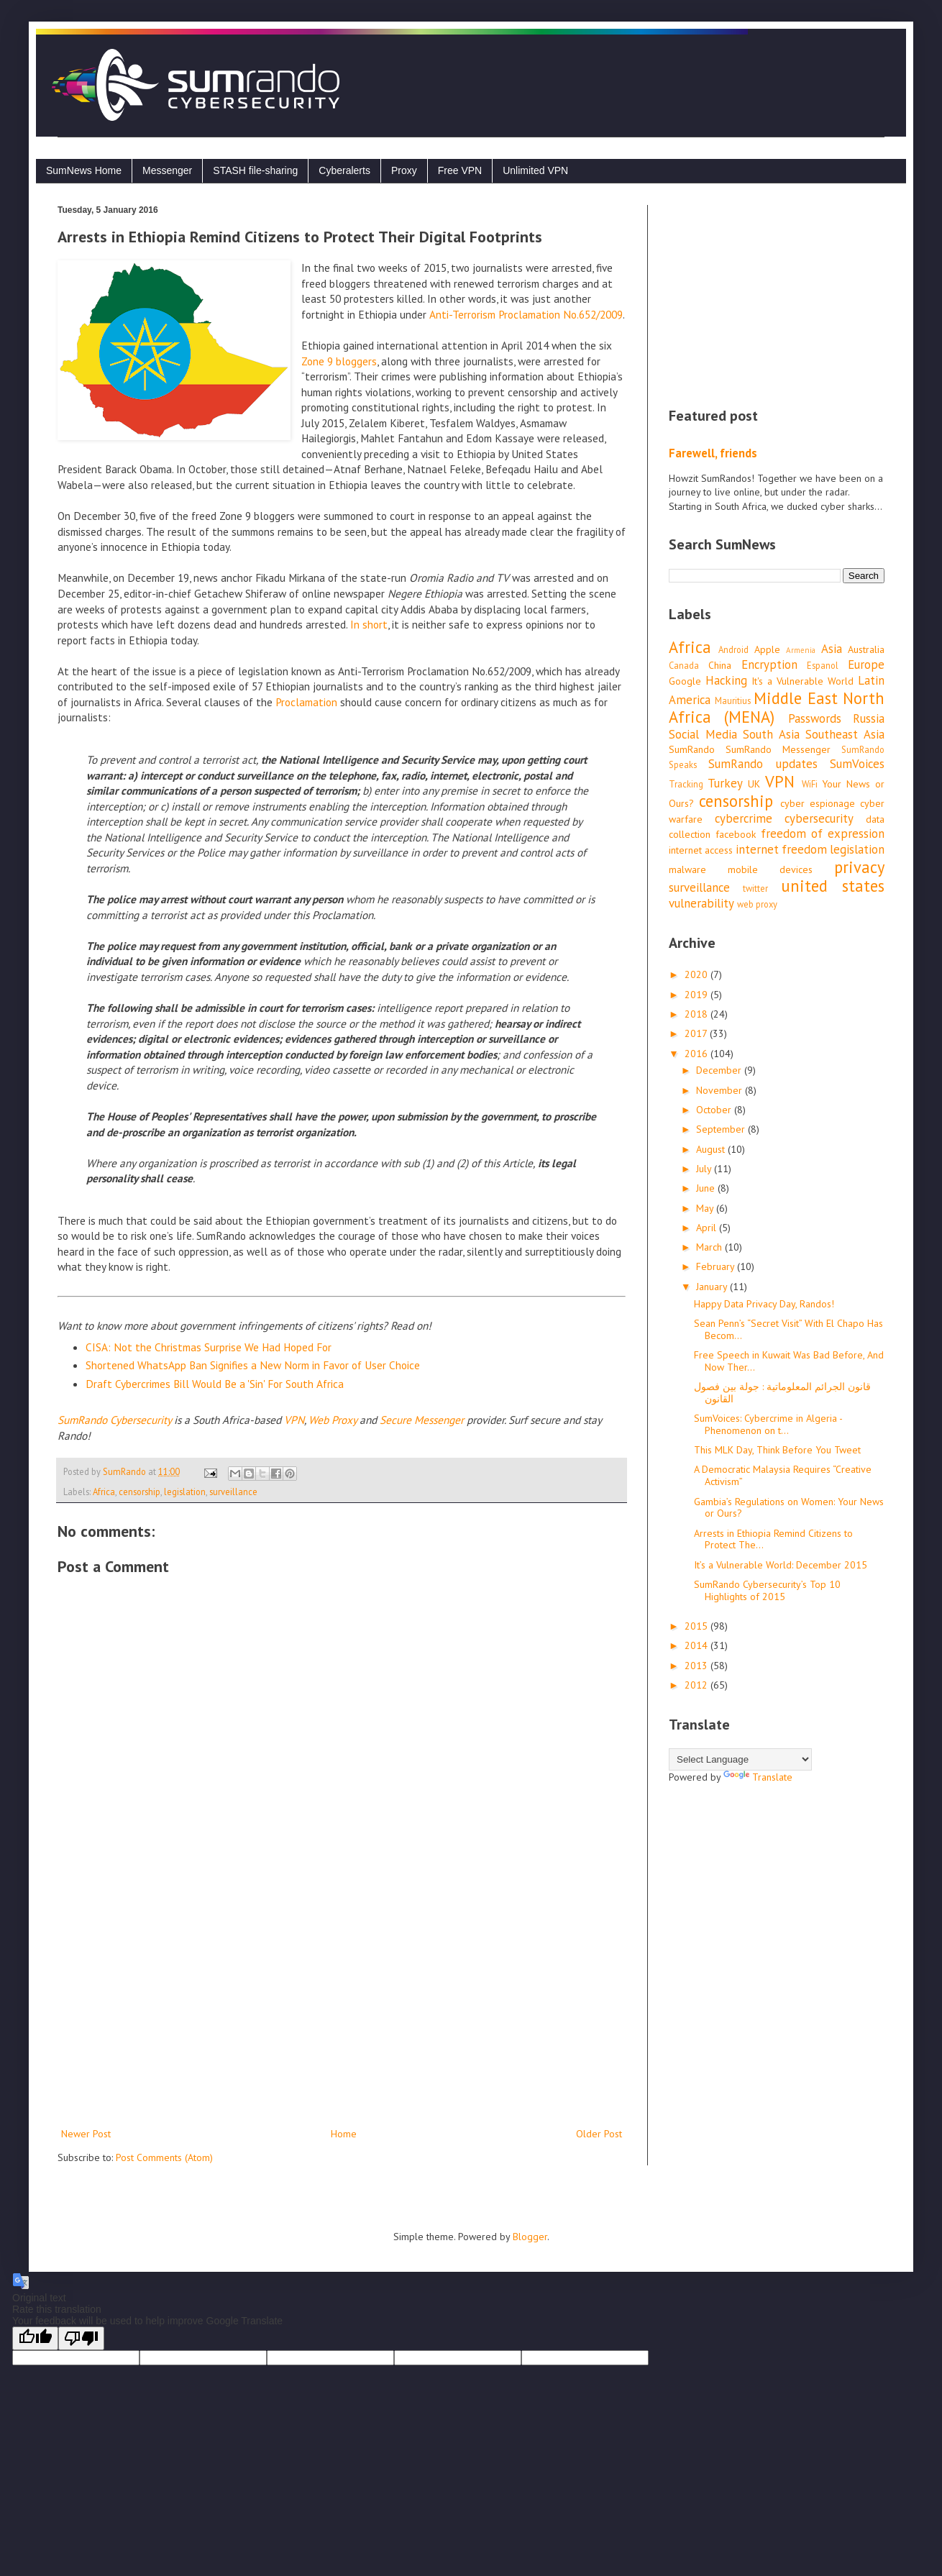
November (720, 1090)
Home (344, 2133)
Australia (866, 649)
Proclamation (306, 702)
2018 (697, 1014)
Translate (757, 1777)
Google (685, 681)
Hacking (726, 680)
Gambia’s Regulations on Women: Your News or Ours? (789, 1507)
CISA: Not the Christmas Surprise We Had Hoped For (208, 1347)
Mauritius (733, 700)
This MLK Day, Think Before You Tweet (777, 1449)
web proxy (757, 904)
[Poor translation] (81, 2338)
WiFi (810, 784)
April (707, 1227)
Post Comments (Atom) (164, 2157)
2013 (697, 1665)
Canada (684, 665)
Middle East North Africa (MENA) (776, 708)
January (713, 1286)
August (712, 1149)
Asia (831, 649)
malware (687, 869)
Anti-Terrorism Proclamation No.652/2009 (526, 314)
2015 (697, 1626)
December (720, 1070)
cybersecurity (819, 818)
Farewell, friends (713, 453)
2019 (697, 994)
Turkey (725, 783)
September (722, 1129)
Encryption (769, 664)
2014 (697, 1645)
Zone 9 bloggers (339, 361)
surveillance (233, 1491)
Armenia (800, 650)
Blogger (530, 2236)
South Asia (771, 734)
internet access (701, 850)
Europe (866, 664)
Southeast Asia (844, 734)
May (706, 1208)
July (705, 1168)
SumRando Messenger (778, 749)
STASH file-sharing (255, 170)
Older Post (599, 2133)
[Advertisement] (342, 2006)
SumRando (692, 749)
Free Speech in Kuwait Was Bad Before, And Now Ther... (789, 1361)
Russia (868, 718)
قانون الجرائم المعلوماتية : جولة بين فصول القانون (782, 1392)
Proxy (404, 170)
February (716, 1266)
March (710, 1247)
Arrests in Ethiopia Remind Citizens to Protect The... (773, 1539)
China (719, 665)
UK (754, 783)
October (715, 1109)
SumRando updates (762, 764)
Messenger (167, 170)
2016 (697, 1053)
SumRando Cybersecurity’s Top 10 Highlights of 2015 (767, 1590)
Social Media (703, 734)
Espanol (822, 665)
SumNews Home (84, 170)
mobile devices (770, 869)
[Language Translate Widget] (740, 1759)
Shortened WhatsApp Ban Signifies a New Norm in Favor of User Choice (253, 1365)
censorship (139, 1491)
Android (733, 649)
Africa (104, 1491)
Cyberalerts (344, 170)
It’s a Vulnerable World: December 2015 (780, 1564)
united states (832, 885)
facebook (735, 834)
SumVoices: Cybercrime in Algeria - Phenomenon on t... (768, 1424)
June (707, 1188)
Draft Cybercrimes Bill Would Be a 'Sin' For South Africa (215, 1383)
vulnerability (701, 903)
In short (369, 624)
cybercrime (743, 818)
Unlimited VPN (535, 170)
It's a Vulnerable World (802, 681)
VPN (780, 781)
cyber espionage (817, 803)
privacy (859, 867)
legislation (185, 1491)
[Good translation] (35, 2338)
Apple (767, 649)
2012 (697, 1684)
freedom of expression (822, 833)
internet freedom (781, 849)
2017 (697, 1033)
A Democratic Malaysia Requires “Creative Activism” (783, 1475)
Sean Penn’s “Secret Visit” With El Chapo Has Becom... (788, 1329)
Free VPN (460, 170)
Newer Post (86, 2133)
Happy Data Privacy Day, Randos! (764, 1303)
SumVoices (857, 764)
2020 (697, 974)
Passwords (814, 718)
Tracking (686, 784)
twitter (755, 888)
